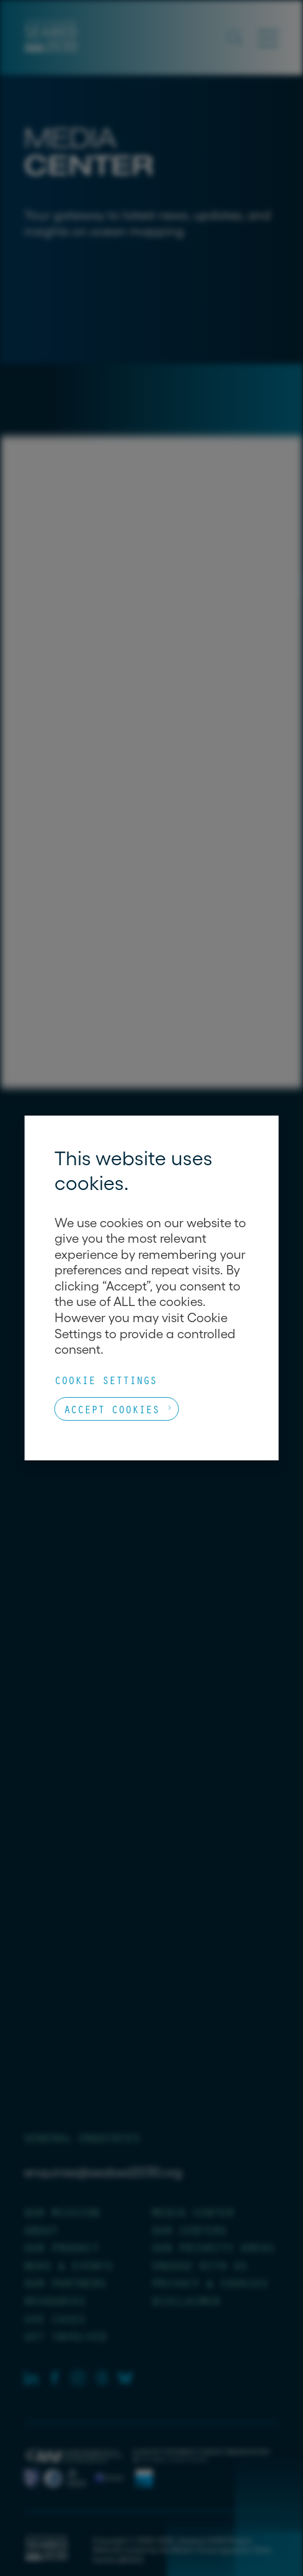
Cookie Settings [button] (106, 1380)
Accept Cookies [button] (111, 1408)
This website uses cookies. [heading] (134, 1170)
